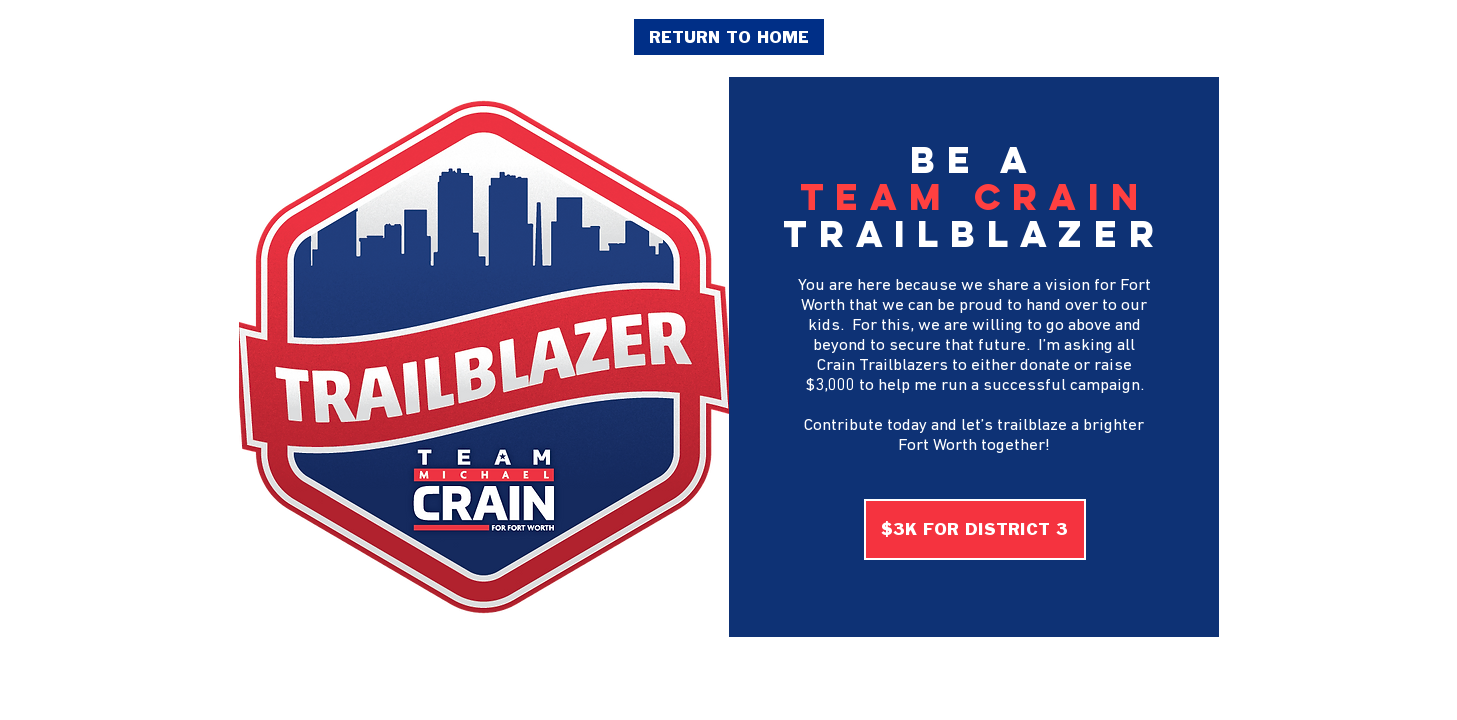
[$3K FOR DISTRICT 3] (975, 529)
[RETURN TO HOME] (729, 37)
